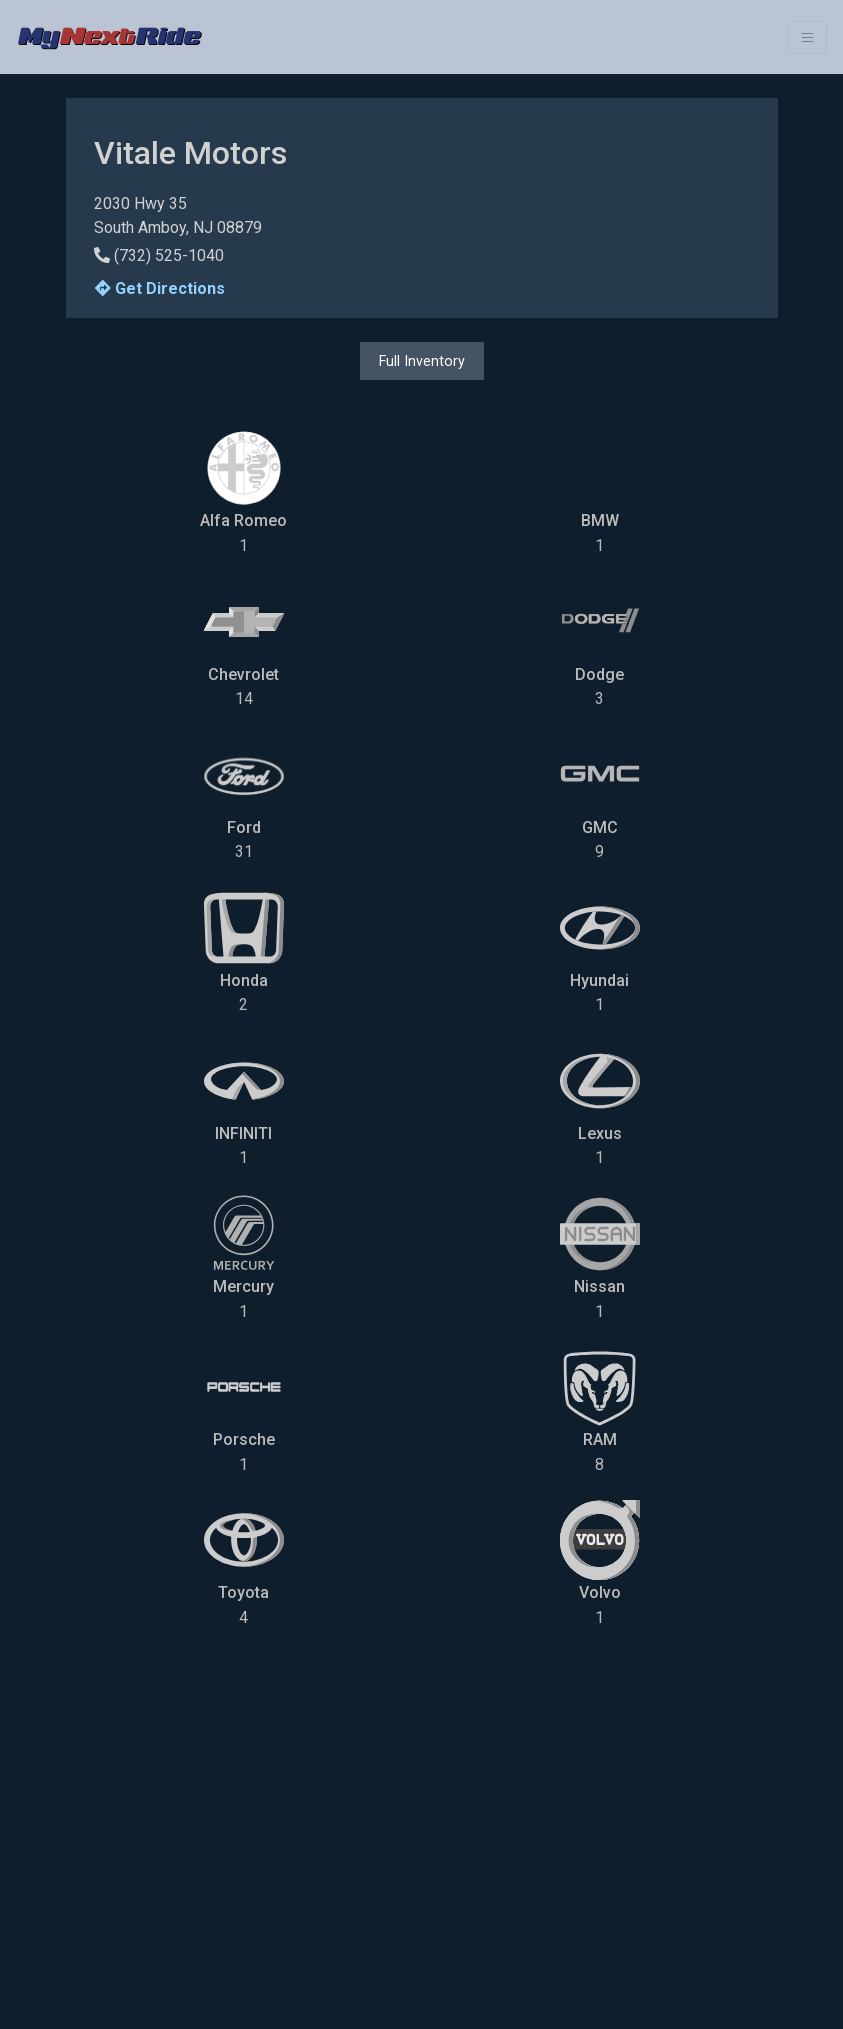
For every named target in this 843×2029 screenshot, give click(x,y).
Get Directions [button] (160, 288)
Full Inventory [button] (422, 361)
